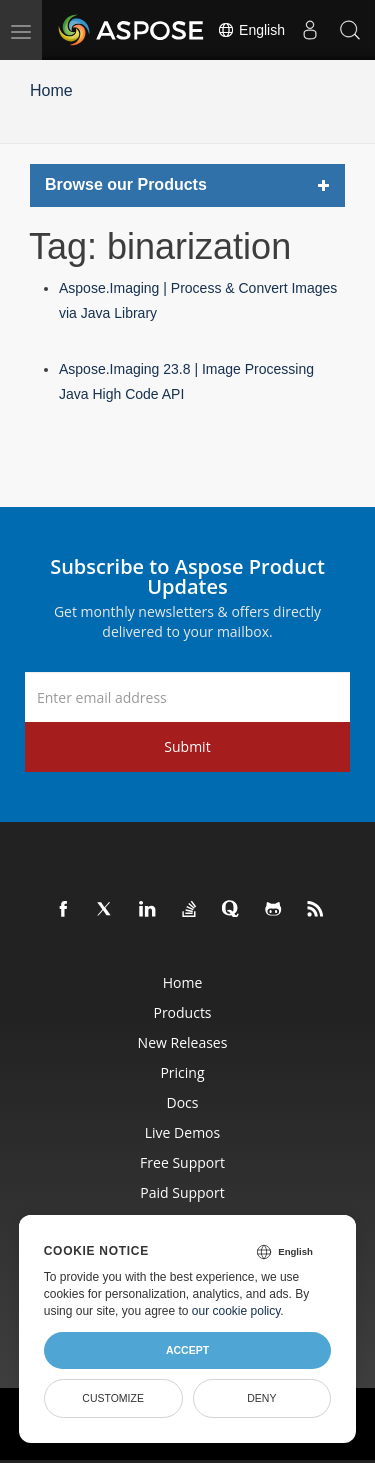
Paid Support (182, 1192)
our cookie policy (236, 1311)
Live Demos (182, 1132)
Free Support (182, 1162)
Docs (183, 1102)
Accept (187, 1350)
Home (51, 90)
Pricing (182, 1072)
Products (182, 1012)
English (251, 30)
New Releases (183, 1042)
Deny (261, 1398)
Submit (187, 746)
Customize (113, 1398)
